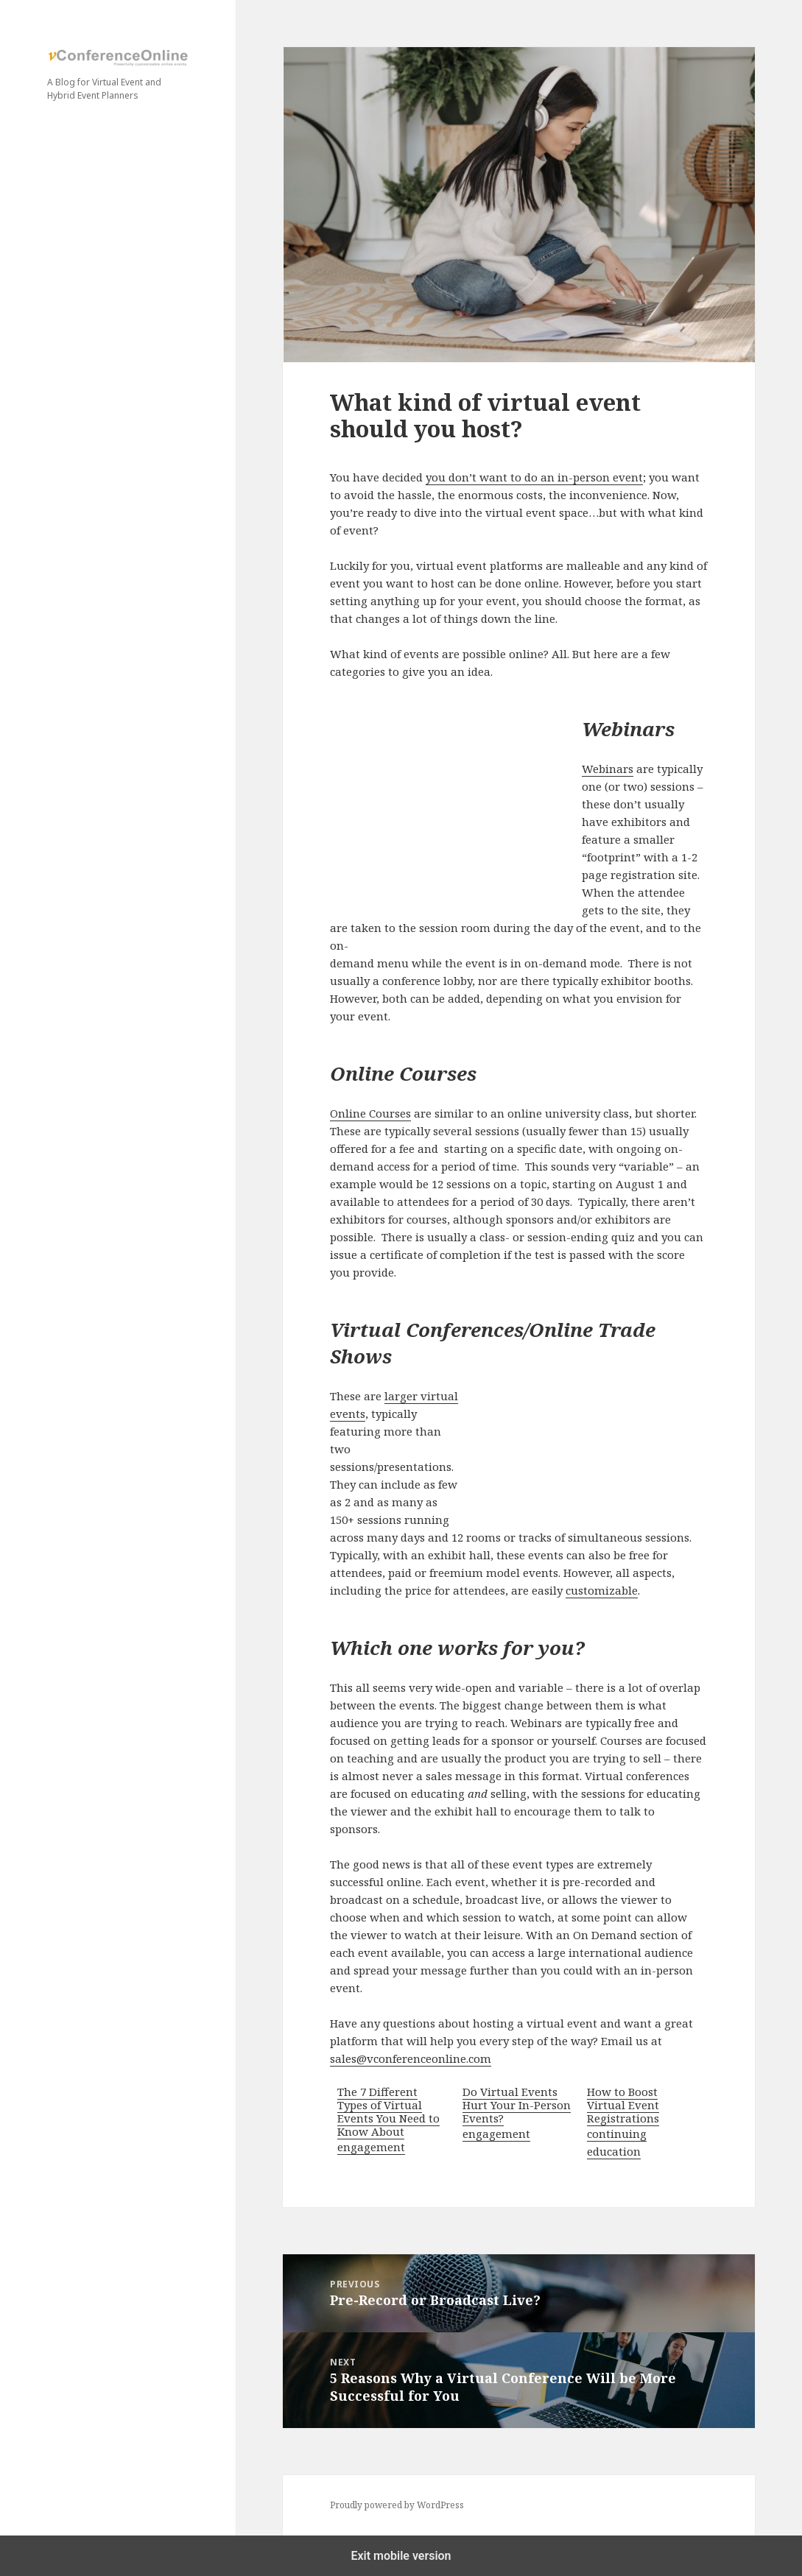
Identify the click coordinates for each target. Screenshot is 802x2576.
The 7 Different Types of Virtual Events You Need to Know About (388, 2111)
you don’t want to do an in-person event (534, 477)
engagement (371, 2146)
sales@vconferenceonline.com (410, 2058)
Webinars (607, 768)
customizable (602, 1590)
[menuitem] (392, 2122)
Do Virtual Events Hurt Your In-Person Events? (516, 2104)
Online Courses (370, 1113)
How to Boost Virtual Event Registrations (623, 2104)
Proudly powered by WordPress (397, 2505)
